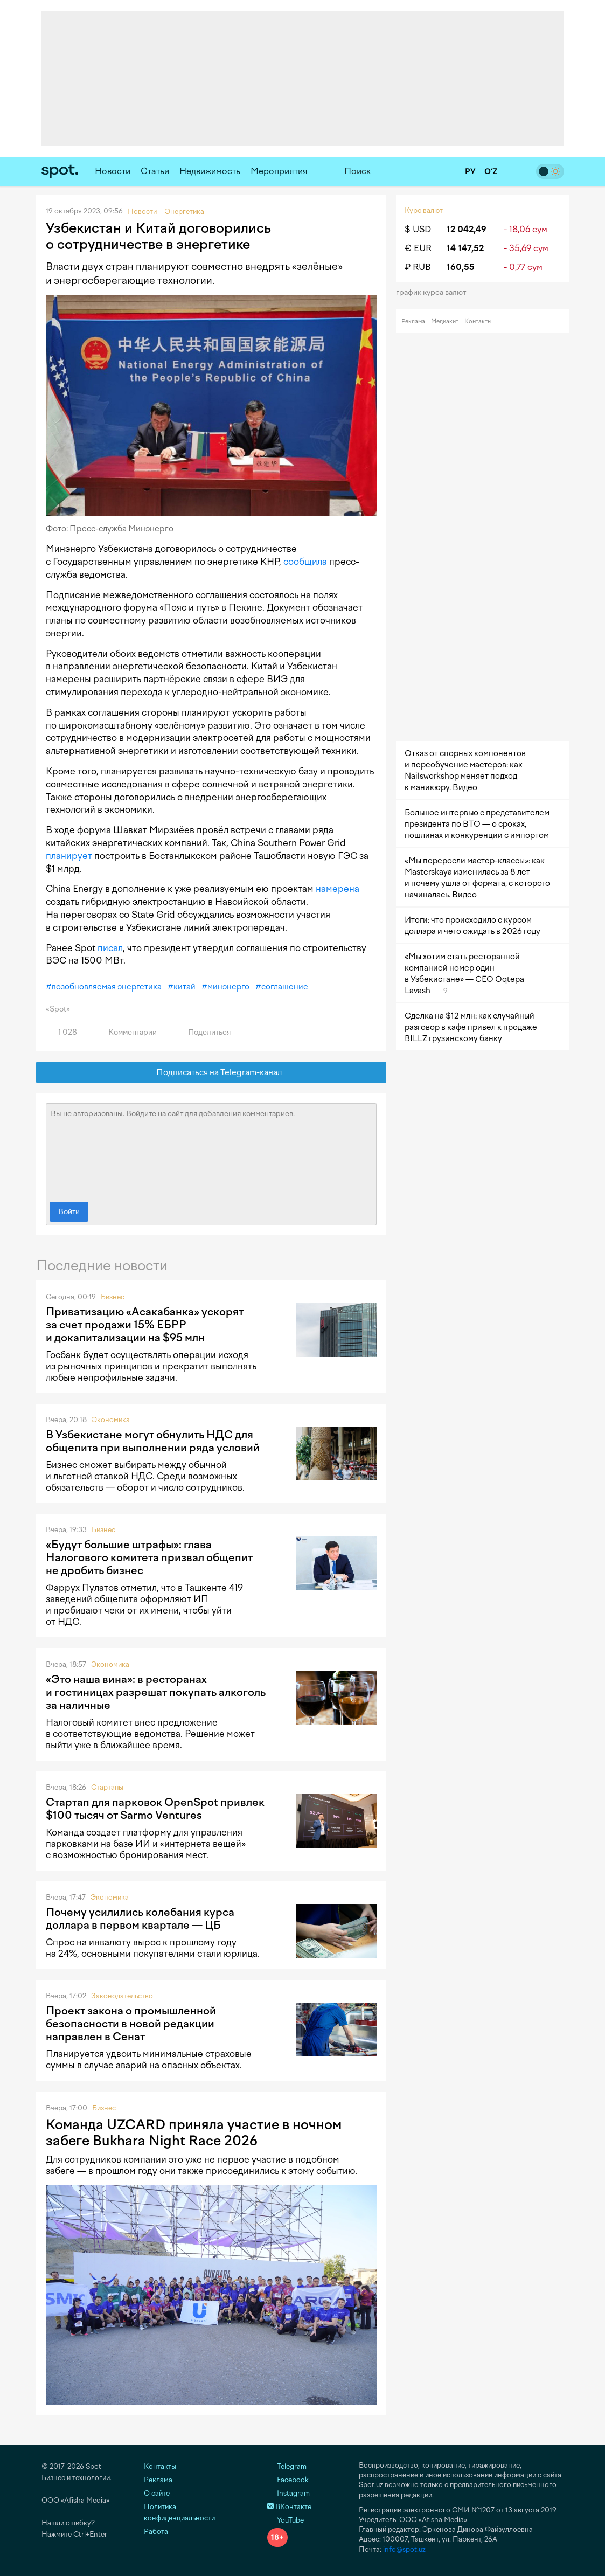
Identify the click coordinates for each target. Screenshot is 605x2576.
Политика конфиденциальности (179, 2512)
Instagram (288, 2493)
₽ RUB (418, 267)
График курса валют (434, 292)
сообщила (305, 561)
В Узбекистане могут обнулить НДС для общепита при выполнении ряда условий (153, 1441)
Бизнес (112, 1297)
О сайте (157, 2493)
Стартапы (107, 1787)
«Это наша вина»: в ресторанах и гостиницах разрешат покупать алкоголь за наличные (156, 1692)
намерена (337, 888)
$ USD (418, 229)
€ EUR (418, 248)
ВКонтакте (289, 2507)
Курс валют (424, 210)
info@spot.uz (404, 2549)
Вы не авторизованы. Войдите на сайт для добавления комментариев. (211, 1150)
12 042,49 (466, 229)
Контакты (478, 321)
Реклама (413, 321)
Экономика (111, 1420)
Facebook (288, 2480)
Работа (156, 2531)
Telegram (287, 2466)
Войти (69, 1211)
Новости (112, 171)
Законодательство (122, 1996)
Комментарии (126, 1032)
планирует (69, 855)
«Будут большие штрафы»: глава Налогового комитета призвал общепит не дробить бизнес (149, 1557)
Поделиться (203, 1032)
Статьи (155, 171)
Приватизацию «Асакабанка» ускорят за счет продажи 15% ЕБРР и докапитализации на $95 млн (145, 1324)
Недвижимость (209, 171)
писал (110, 948)
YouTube (285, 2520)
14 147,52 (465, 248)
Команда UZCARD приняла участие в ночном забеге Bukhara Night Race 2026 (194, 2132)
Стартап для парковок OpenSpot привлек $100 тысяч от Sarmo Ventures (155, 1809)
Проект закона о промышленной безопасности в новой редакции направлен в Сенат (131, 2023)
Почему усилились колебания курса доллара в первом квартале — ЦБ (140, 1918)
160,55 (461, 267)
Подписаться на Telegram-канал (211, 1072)
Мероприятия (279, 171)
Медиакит (444, 321)
